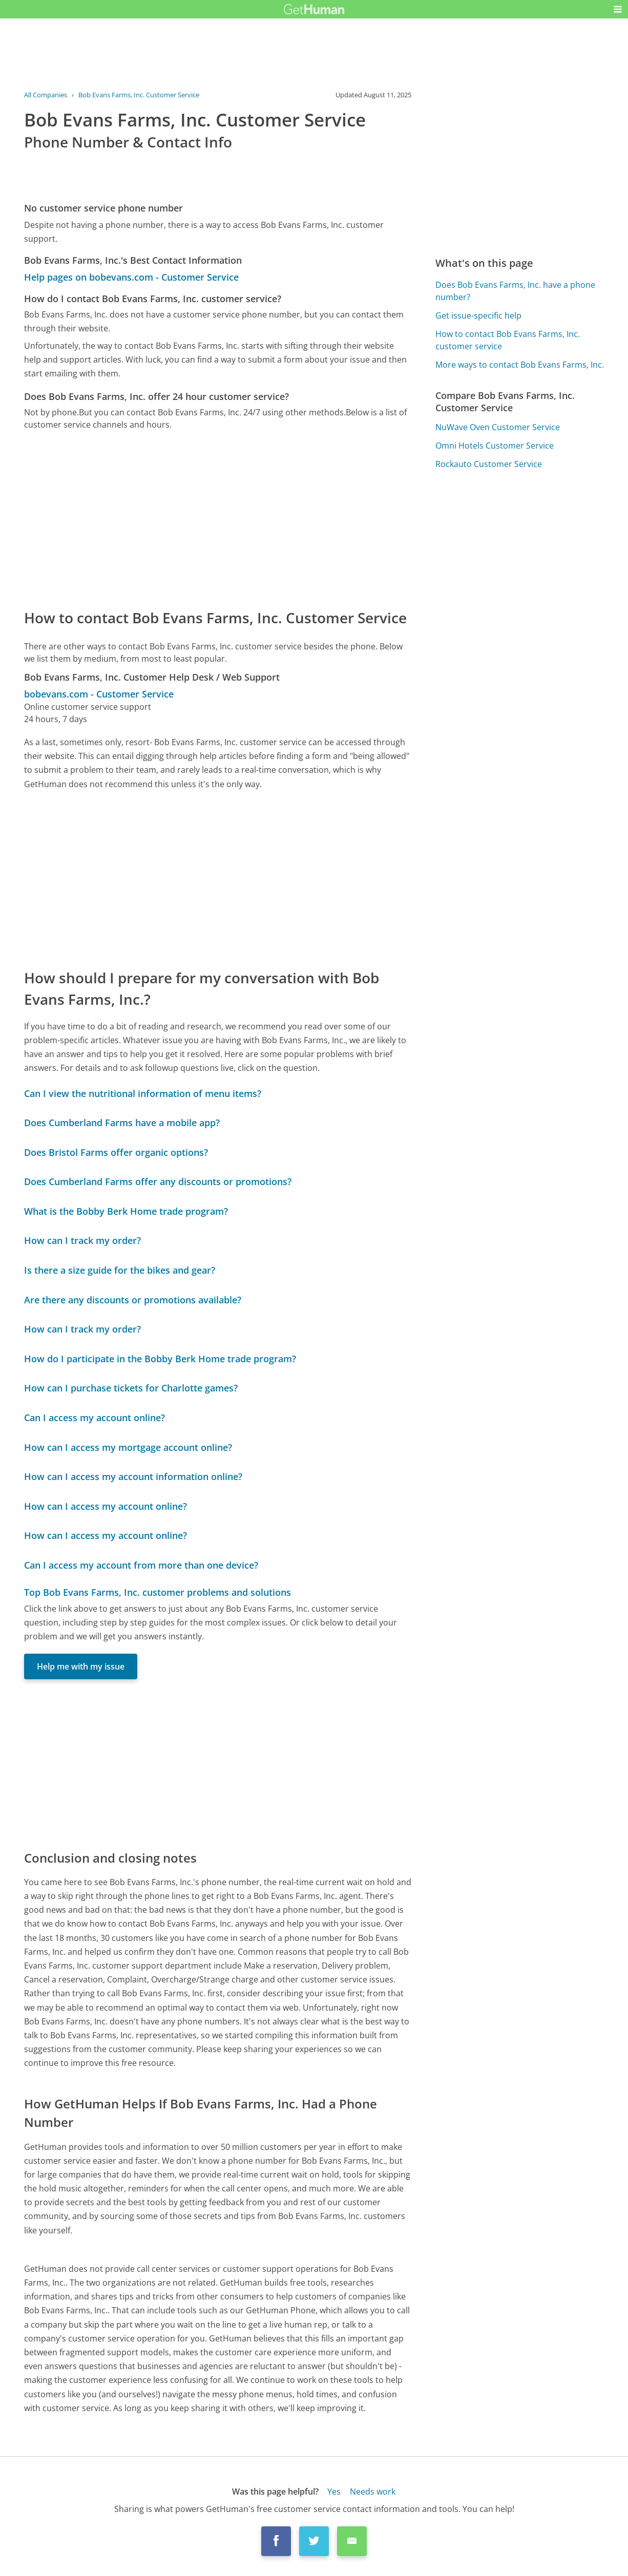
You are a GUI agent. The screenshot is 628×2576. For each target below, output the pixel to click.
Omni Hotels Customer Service (494, 445)
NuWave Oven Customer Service (497, 427)
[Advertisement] (217, 518)
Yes (334, 2491)
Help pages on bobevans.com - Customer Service (131, 277)
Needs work (372, 2491)
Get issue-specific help (478, 315)
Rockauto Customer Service (488, 464)
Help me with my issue (80, 1666)
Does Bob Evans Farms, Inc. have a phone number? (515, 291)
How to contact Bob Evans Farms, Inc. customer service (507, 340)
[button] (618, 9)
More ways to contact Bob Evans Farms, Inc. (519, 364)
